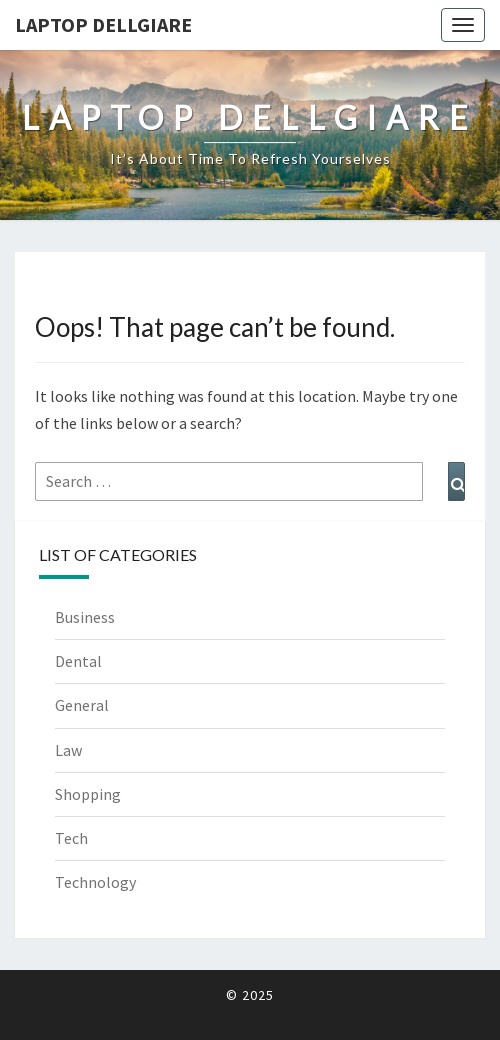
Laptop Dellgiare (103, 24)
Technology (95, 882)
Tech (71, 838)
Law (68, 750)
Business (85, 617)
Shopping (88, 794)
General (82, 705)
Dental (78, 661)
